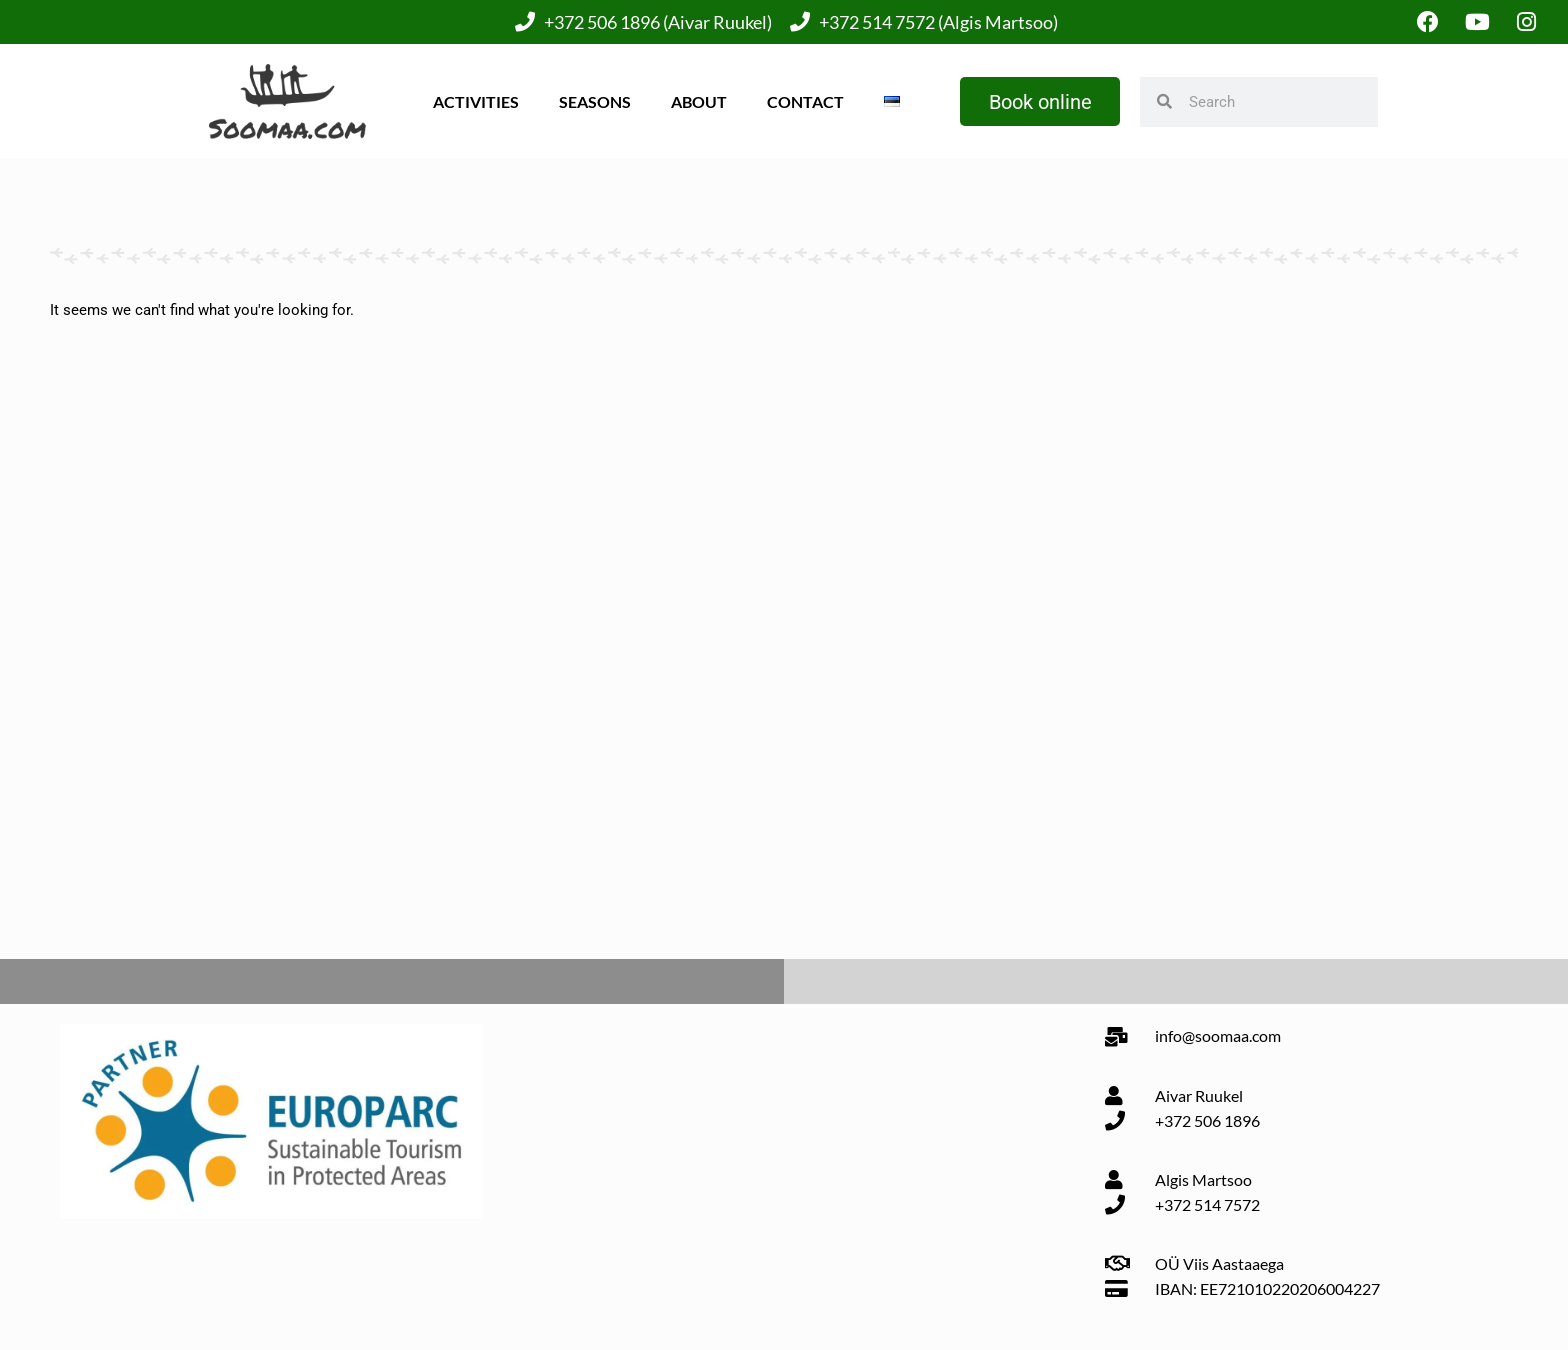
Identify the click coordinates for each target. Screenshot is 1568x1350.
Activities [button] (475, 101)
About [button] (698, 101)
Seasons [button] (594, 101)
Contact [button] (804, 101)
